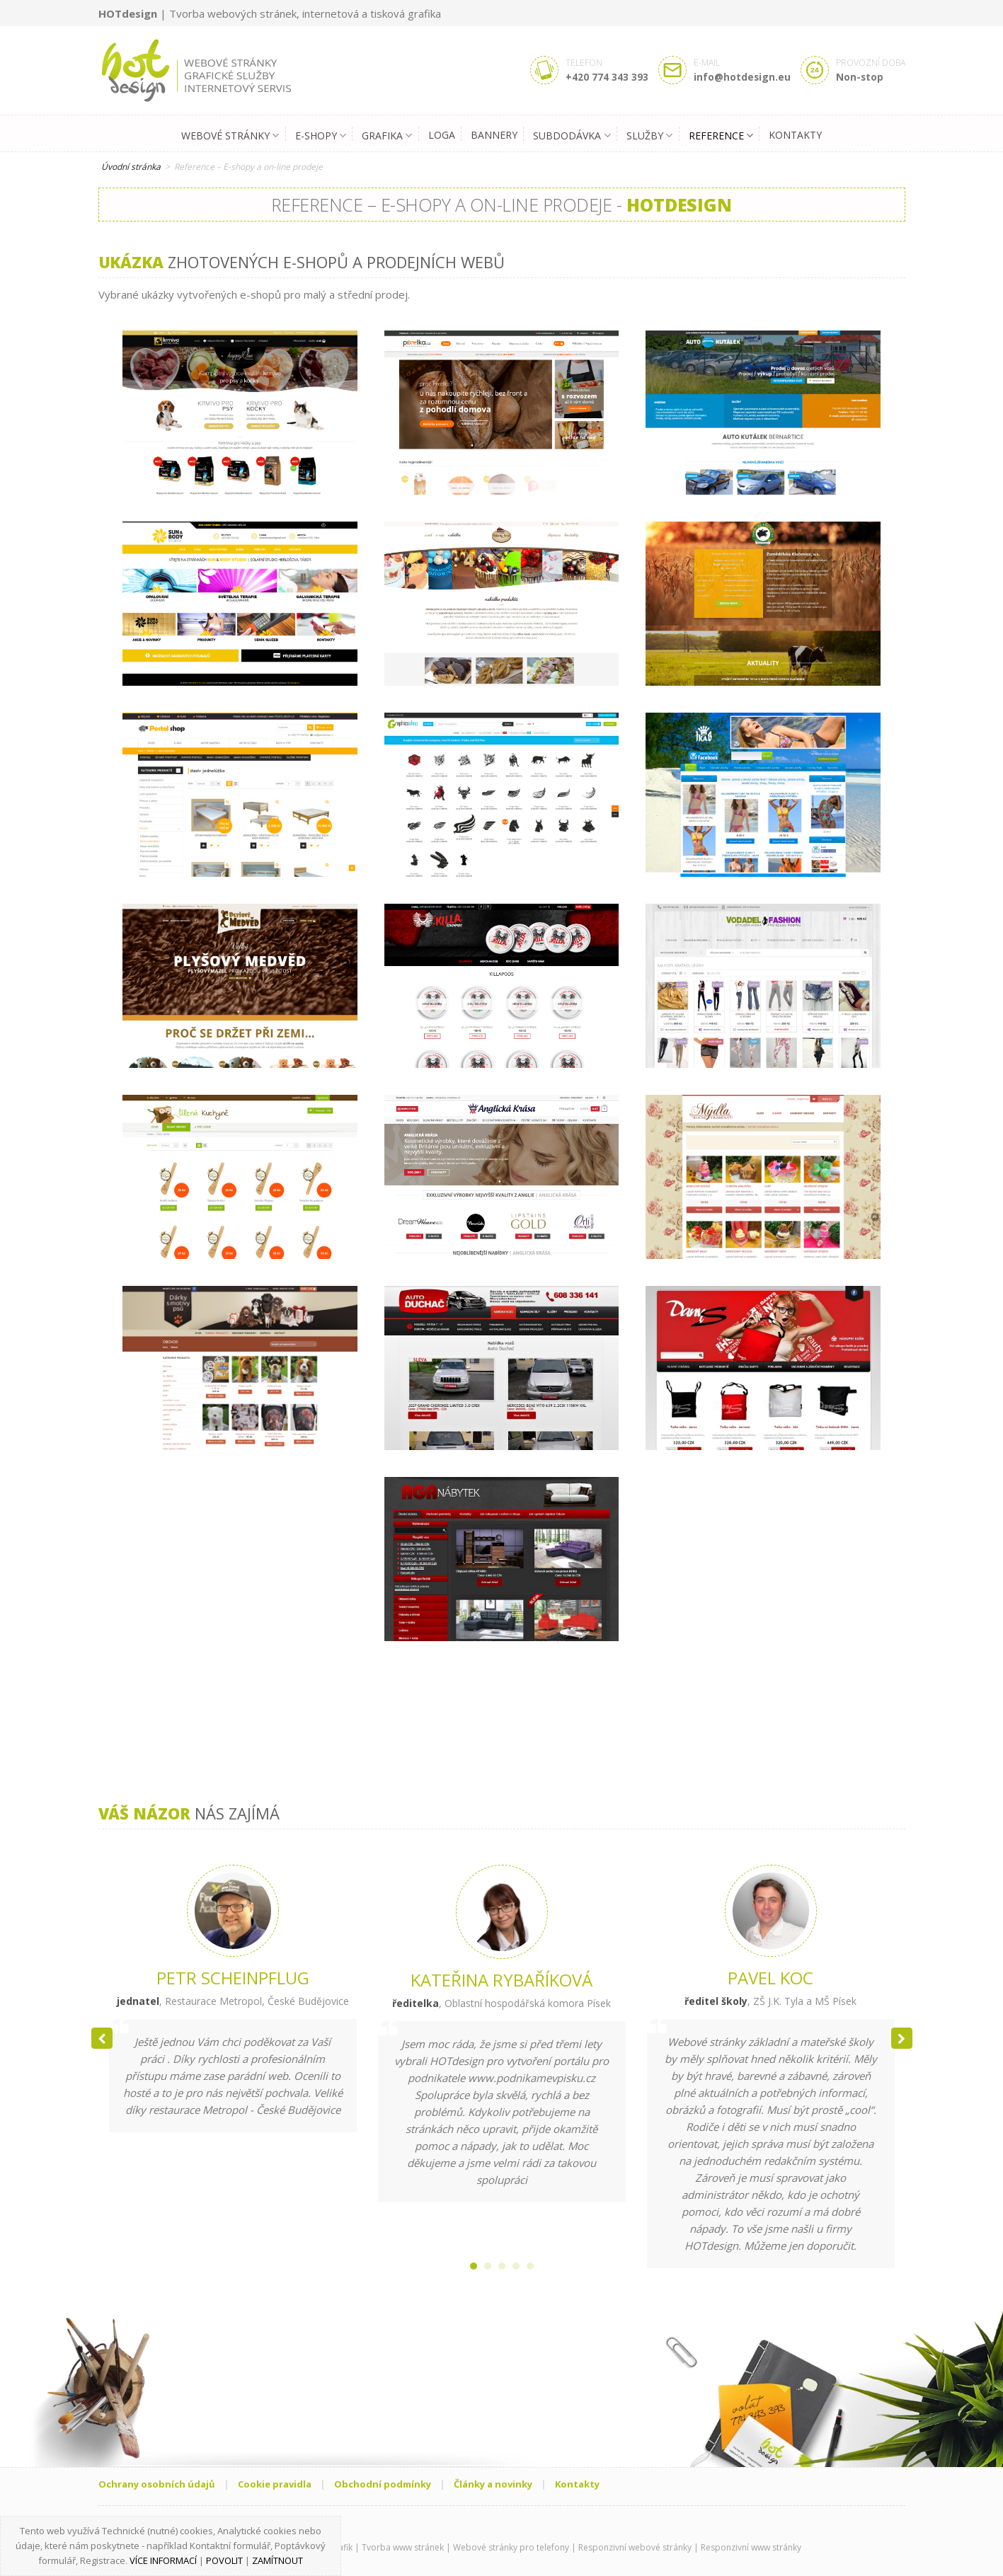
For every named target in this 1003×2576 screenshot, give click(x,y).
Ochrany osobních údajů (156, 2484)
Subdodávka (571, 136)
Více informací (163, 2560)
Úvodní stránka (131, 167)
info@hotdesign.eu (742, 77)
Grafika (387, 136)
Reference (721, 136)
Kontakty (795, 134)
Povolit (224, 2560)
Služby (649, 136)
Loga (441, 134)
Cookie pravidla (274, 2484)
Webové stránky (230, 136)
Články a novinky (493, 2484)
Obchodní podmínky (382, 2484)
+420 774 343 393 (607, 77)
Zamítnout (277, 2560)
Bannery (494, 134)
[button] (901, 2038)
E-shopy (320, 136)
